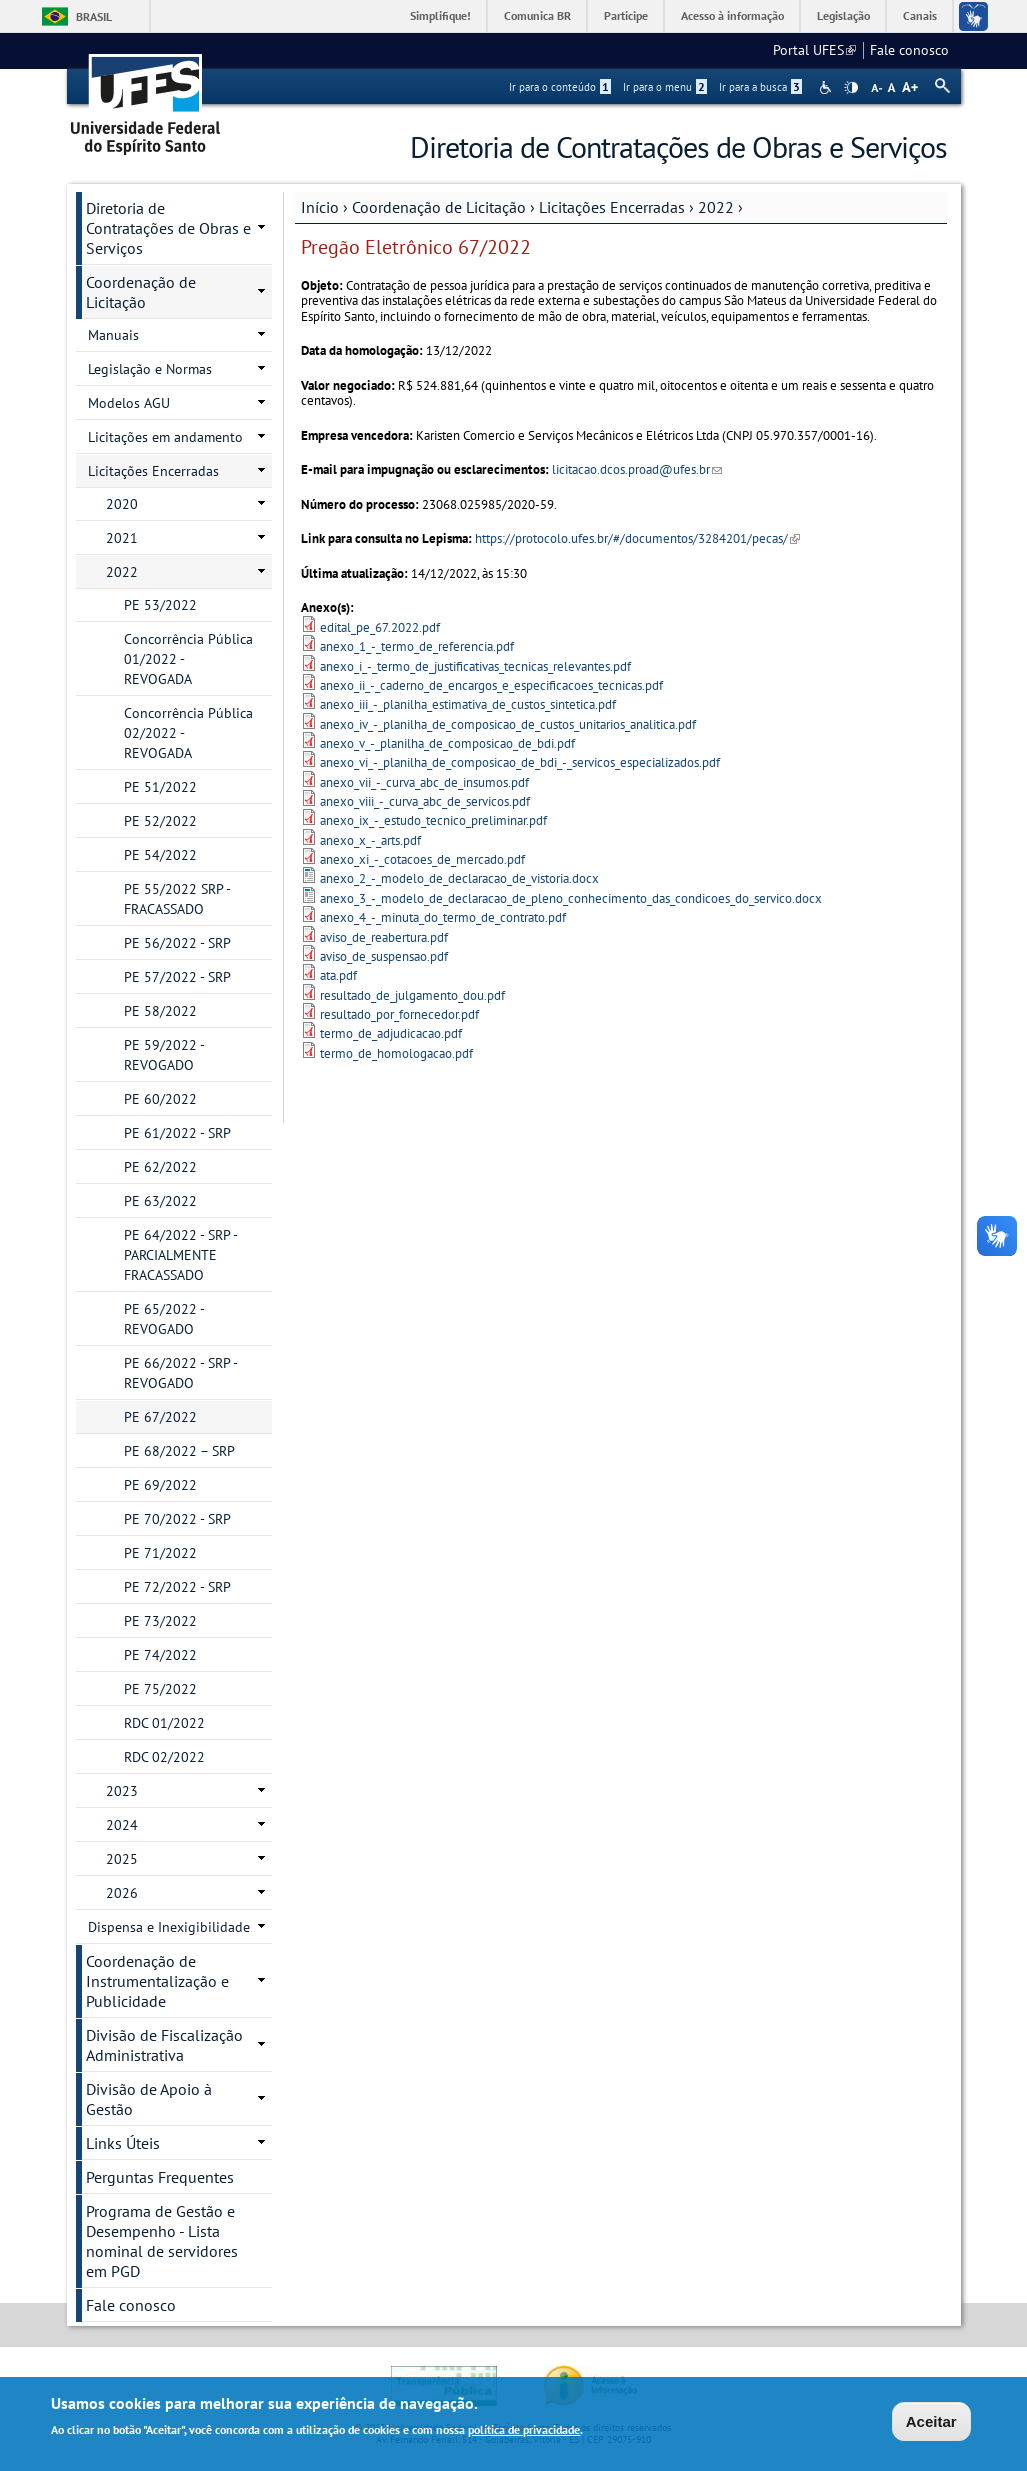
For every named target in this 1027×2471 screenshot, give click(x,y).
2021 (122, 538)
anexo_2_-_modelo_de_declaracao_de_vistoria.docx (459, 878)
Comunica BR (537, 15)
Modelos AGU (129, 403)
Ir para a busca (760, 87)
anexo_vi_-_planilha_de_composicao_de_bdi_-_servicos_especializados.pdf (520, 762)
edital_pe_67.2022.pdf (380, 627)
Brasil (94, 16)
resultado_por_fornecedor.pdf (399, 1014)
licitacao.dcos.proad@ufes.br (637, 469)
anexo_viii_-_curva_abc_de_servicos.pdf (425, 801)
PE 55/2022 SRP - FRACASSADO (177, 899)
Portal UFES (814, 50)
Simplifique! (440, 15)
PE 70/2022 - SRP (177, 1519)
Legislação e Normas (150, 369)
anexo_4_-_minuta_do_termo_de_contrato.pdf (443, 917)
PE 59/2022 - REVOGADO (164, 1055)
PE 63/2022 (160, 1201)
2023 (122, 1791)
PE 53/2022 (160, 605)
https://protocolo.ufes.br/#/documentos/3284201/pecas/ (637, 538)
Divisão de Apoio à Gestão (149, 2099)
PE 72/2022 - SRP (177, 1587)
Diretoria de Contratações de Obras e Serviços (168, 228)
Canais (920, 15)
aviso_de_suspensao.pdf (384, 956)
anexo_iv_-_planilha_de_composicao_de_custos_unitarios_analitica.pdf (508, 724)
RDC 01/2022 (164, 1723)
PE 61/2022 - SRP (177, 1133)
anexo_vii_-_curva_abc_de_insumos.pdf (424, 782)
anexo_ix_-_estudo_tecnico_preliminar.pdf (433, 820)
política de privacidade (524, 2432)
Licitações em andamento (165, 437)
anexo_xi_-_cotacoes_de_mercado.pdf (422, 859)
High (851, 88)
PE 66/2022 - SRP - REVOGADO (181, 1373)
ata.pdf (338, 975)
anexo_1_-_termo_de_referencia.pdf (417, 646)
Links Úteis (123, 2143)
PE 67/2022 (160, 1417)
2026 (122, 1893)
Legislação (843, 15)
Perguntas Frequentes (160, 2177)
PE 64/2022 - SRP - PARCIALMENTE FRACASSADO (181, 1255)
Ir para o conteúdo (560, 87)
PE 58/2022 (160, 1011)
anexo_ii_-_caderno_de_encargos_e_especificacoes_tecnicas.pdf (491, 685)
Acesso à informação (732, 15)
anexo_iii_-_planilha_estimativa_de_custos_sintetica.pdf (468, 704)
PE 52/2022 (160, 821)
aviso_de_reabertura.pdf (384, 937)
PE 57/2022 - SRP (177, 977)
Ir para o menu (665, 87)
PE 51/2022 (160, 787)
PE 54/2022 (160, 855)
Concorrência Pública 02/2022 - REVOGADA (188, 733)
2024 (122, 1825)
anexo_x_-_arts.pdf (370, 840)
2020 (122, 504)
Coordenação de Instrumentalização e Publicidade (157, 1981)
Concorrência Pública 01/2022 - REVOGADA (188, 659)
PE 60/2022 (160, 1099)
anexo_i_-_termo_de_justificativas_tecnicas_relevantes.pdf (475, 666)
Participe (626, 15)
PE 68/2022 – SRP (179, 1451)
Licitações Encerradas (612, 207)
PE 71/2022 (160, 1553)
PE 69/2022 (160, 1485)
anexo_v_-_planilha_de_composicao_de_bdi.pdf (447, 743)
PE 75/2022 (160, 1689)
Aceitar (931, 2423)
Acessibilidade (827, 87)
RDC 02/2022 (164, 1757)
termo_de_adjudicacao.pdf (391, 1033)
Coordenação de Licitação (439, 207)
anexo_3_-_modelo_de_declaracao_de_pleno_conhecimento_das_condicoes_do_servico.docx (571, 898)
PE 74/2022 (160, 1655)
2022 (716, 207)
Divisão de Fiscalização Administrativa (164, 2045)
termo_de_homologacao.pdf (396, 1053)
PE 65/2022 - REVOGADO (164, 1319)
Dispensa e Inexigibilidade (169, 1927)
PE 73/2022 (160, 1621)
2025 (122, 1859)
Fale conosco (909, 50)
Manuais (113, 335)
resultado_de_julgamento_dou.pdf (412, 995)
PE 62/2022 (160, 1167)
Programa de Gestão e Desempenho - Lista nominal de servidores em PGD (162, 2241)
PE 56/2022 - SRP (177, 943)
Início (320, 207)
